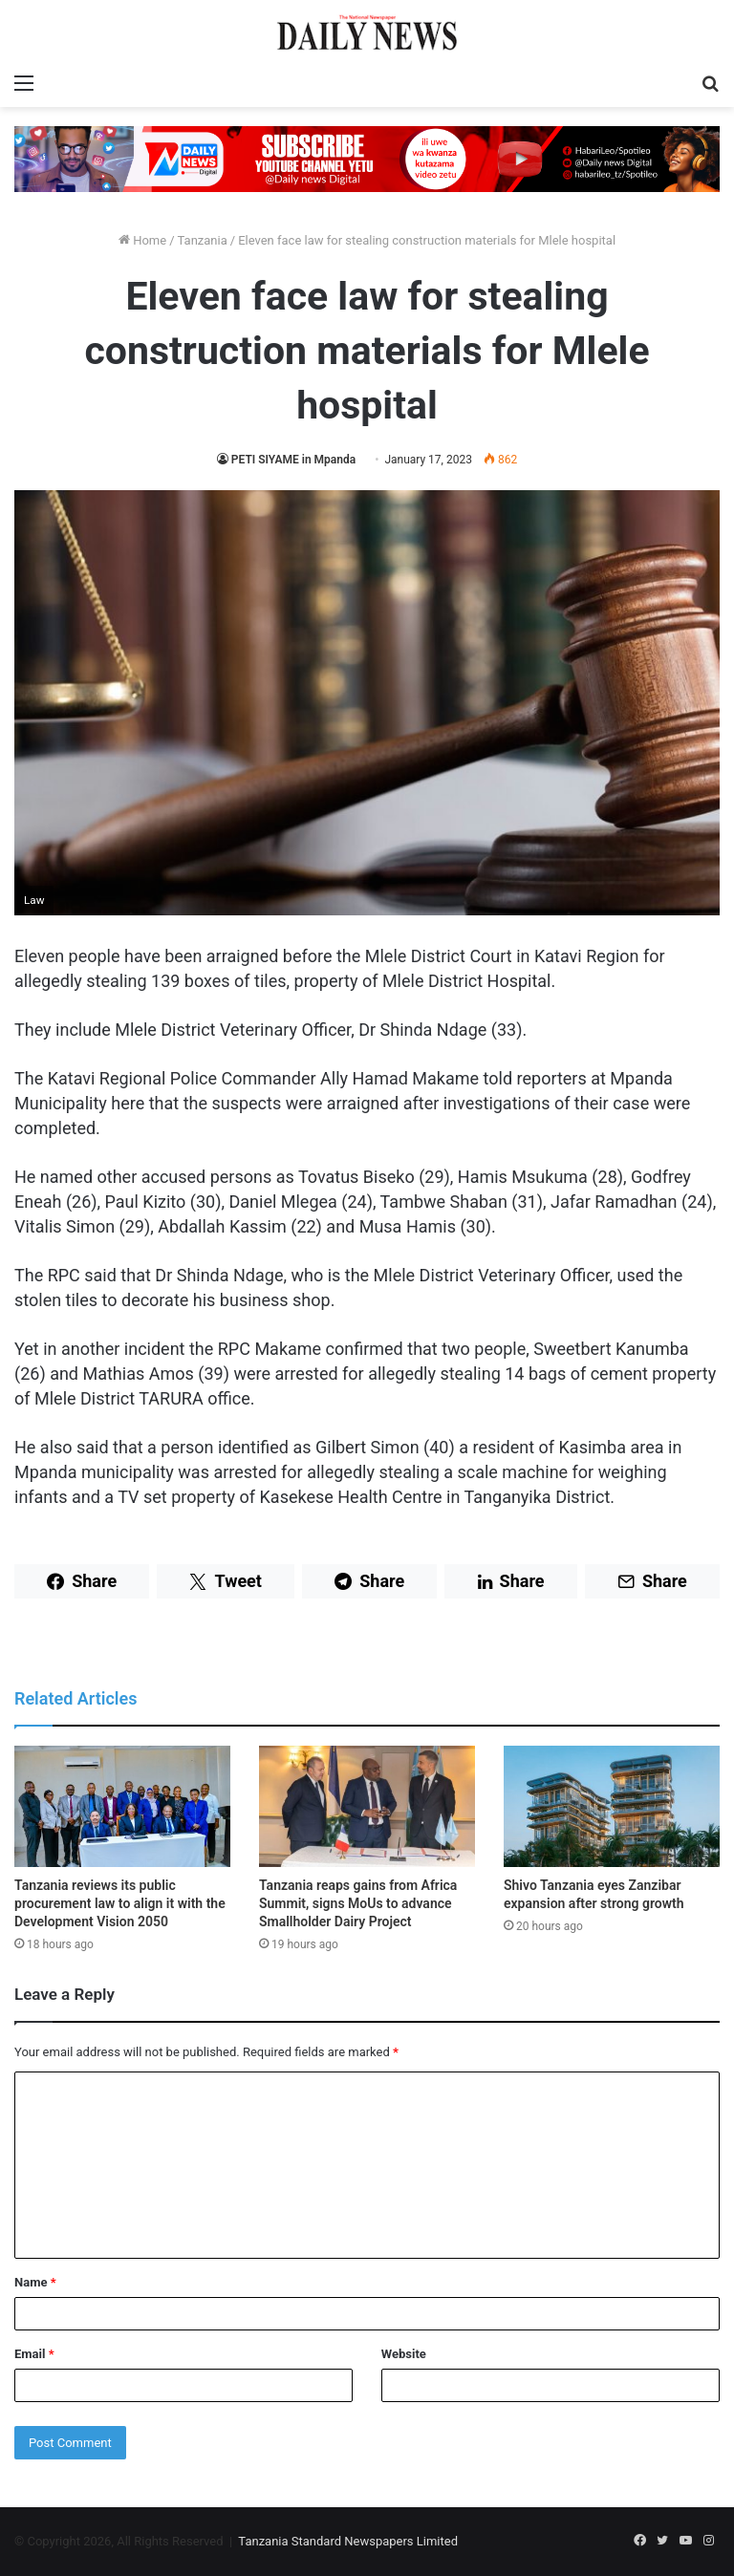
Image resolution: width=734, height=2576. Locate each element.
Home (142, 240)
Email (34, 2354)
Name (35, 2282)
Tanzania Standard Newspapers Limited (348, 2541)
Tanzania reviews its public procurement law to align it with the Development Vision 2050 (120, 1903)
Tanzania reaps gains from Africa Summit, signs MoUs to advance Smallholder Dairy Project (358, 1903)
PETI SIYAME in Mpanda (294, 459)
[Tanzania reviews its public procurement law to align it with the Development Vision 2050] (122, 1806)
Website (403, 2354)
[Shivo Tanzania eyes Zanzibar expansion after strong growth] (612, 1806)
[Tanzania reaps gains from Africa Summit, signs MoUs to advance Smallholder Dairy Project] (367, 1806)
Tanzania (202, 240)
